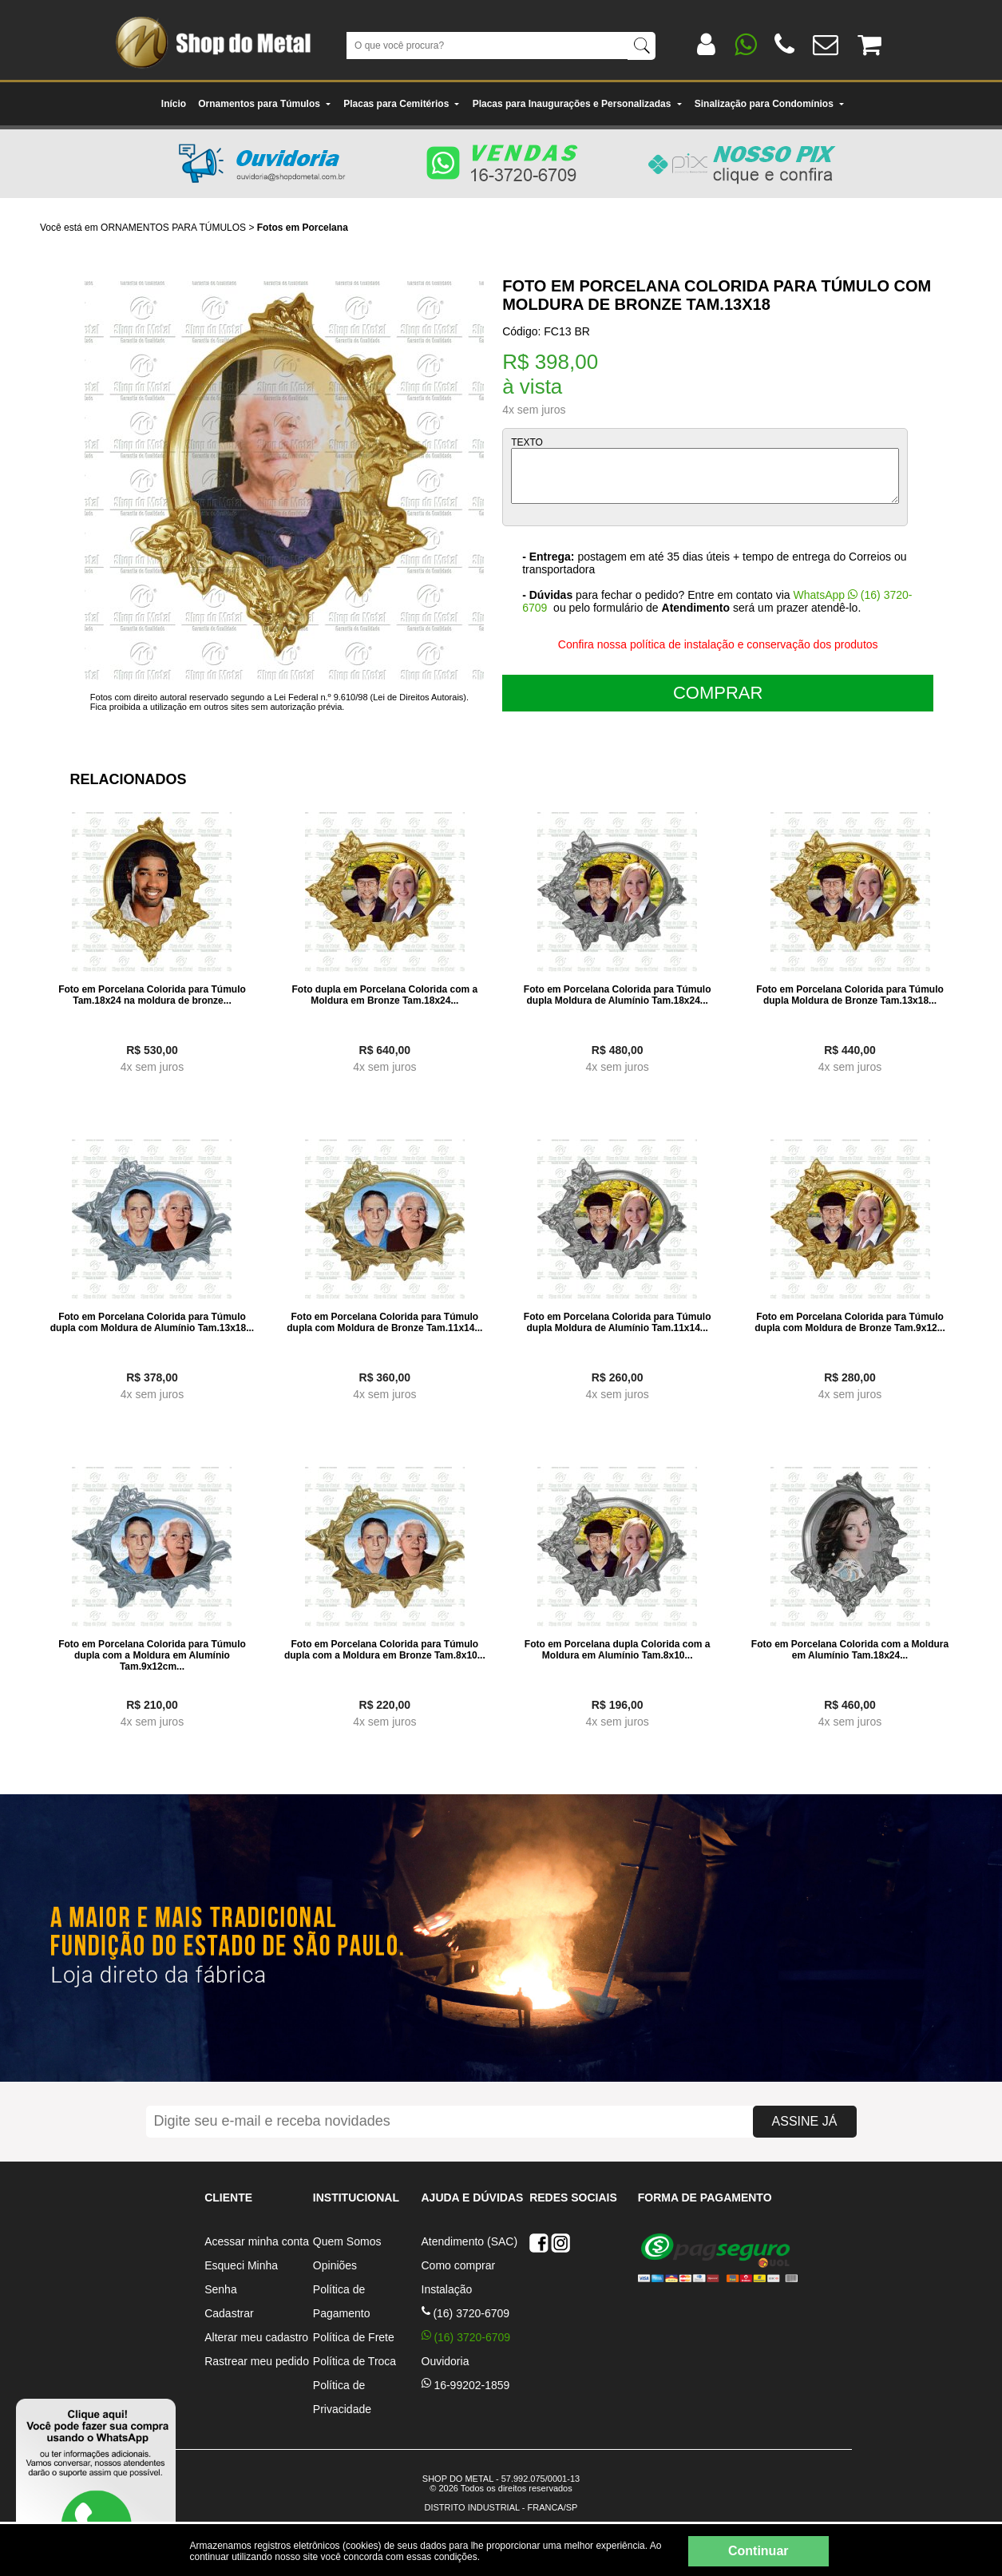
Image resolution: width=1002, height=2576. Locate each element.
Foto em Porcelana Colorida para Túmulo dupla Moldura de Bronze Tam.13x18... (850, 995)
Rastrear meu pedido (256, 2361)
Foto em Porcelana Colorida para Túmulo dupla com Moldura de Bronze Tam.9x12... (849, 1322)
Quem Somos (347, 2241)
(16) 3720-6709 (466, 2313)
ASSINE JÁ (805, 2121)
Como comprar (459, 2265)
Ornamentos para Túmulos (264, 103)
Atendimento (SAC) (470, 2241)
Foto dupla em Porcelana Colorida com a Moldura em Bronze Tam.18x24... (384, 995)
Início (173, 103)
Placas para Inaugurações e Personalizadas (578, 103)
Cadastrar (228, 2313)
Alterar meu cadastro (256, 2337)
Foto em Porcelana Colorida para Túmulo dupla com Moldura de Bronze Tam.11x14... (384, 1322)
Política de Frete (353, 2337)
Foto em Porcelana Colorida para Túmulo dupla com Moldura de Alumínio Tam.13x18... (152, 1322)
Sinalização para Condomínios (770, 103)
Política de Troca (354, 2361)
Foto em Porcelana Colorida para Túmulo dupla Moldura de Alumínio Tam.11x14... (617, 1322)
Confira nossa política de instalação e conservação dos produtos (718, 644)
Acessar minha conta (256, 2241)
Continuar (758, 2551)
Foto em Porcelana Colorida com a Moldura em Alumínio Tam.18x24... (850, 1650)
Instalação (447, 2289)
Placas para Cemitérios (401, 103)
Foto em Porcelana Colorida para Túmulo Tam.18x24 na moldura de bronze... (152, 995)
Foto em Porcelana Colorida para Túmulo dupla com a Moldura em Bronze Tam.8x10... (384, 1650)
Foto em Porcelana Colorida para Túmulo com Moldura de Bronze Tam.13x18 (716, 295)
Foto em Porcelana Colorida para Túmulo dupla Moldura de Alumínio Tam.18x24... (617, 995)
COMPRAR (717, 693)
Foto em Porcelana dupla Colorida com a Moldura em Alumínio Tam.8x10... (618, 1650)
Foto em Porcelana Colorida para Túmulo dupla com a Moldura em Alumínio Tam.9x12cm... (152, 1655)
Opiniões (335, 2265)
